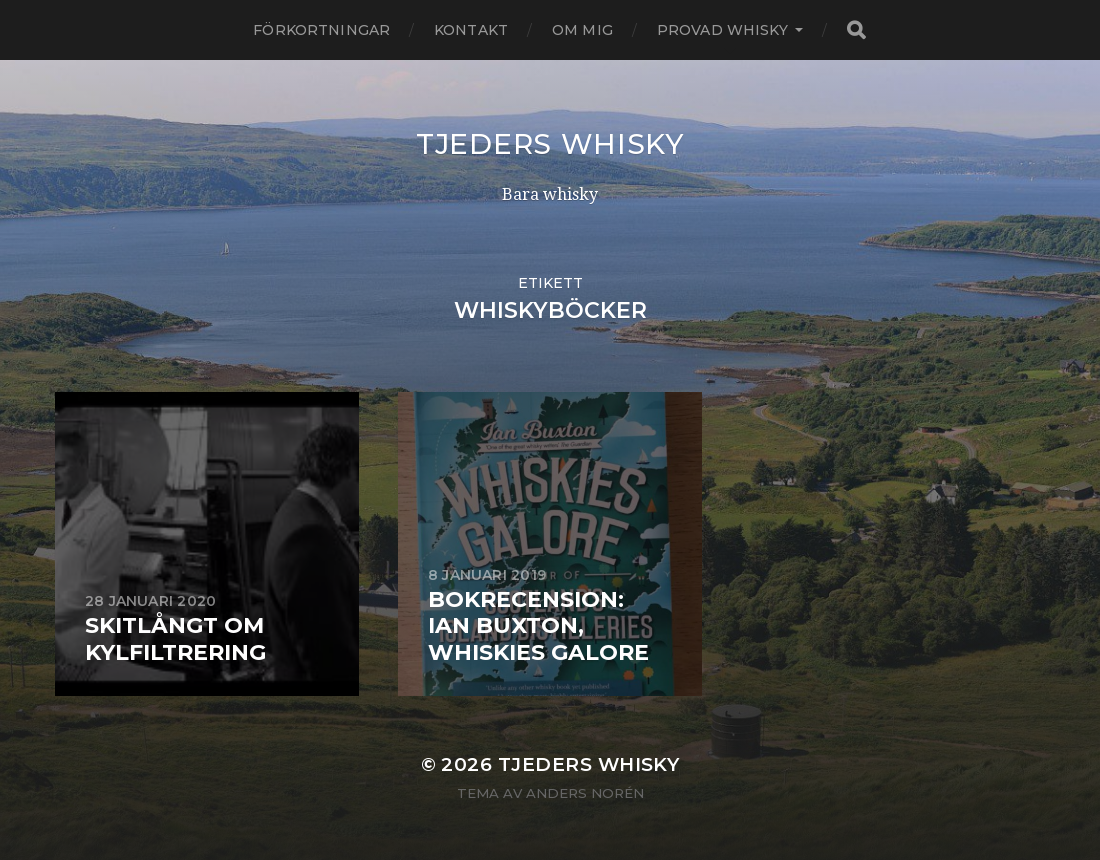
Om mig (582, 30)
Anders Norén (585, 793)
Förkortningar (321, 30)
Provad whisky (722, 30)
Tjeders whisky (550, 144)
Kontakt (471, 30)
